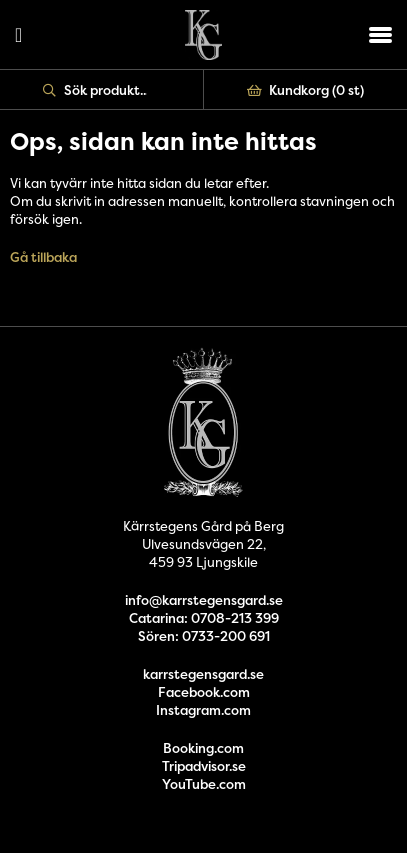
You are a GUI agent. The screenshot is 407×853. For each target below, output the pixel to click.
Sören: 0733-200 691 (204, 636)
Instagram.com (203, 710)
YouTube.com (204, 784)
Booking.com (203, 748)
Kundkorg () (306, 90)
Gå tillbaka (43, 257)
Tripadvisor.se (204, 766)
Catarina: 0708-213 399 (204, 618)
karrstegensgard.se (203, 674)
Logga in (18, 35)
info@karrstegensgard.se (204, 600)
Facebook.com (204, 692)
